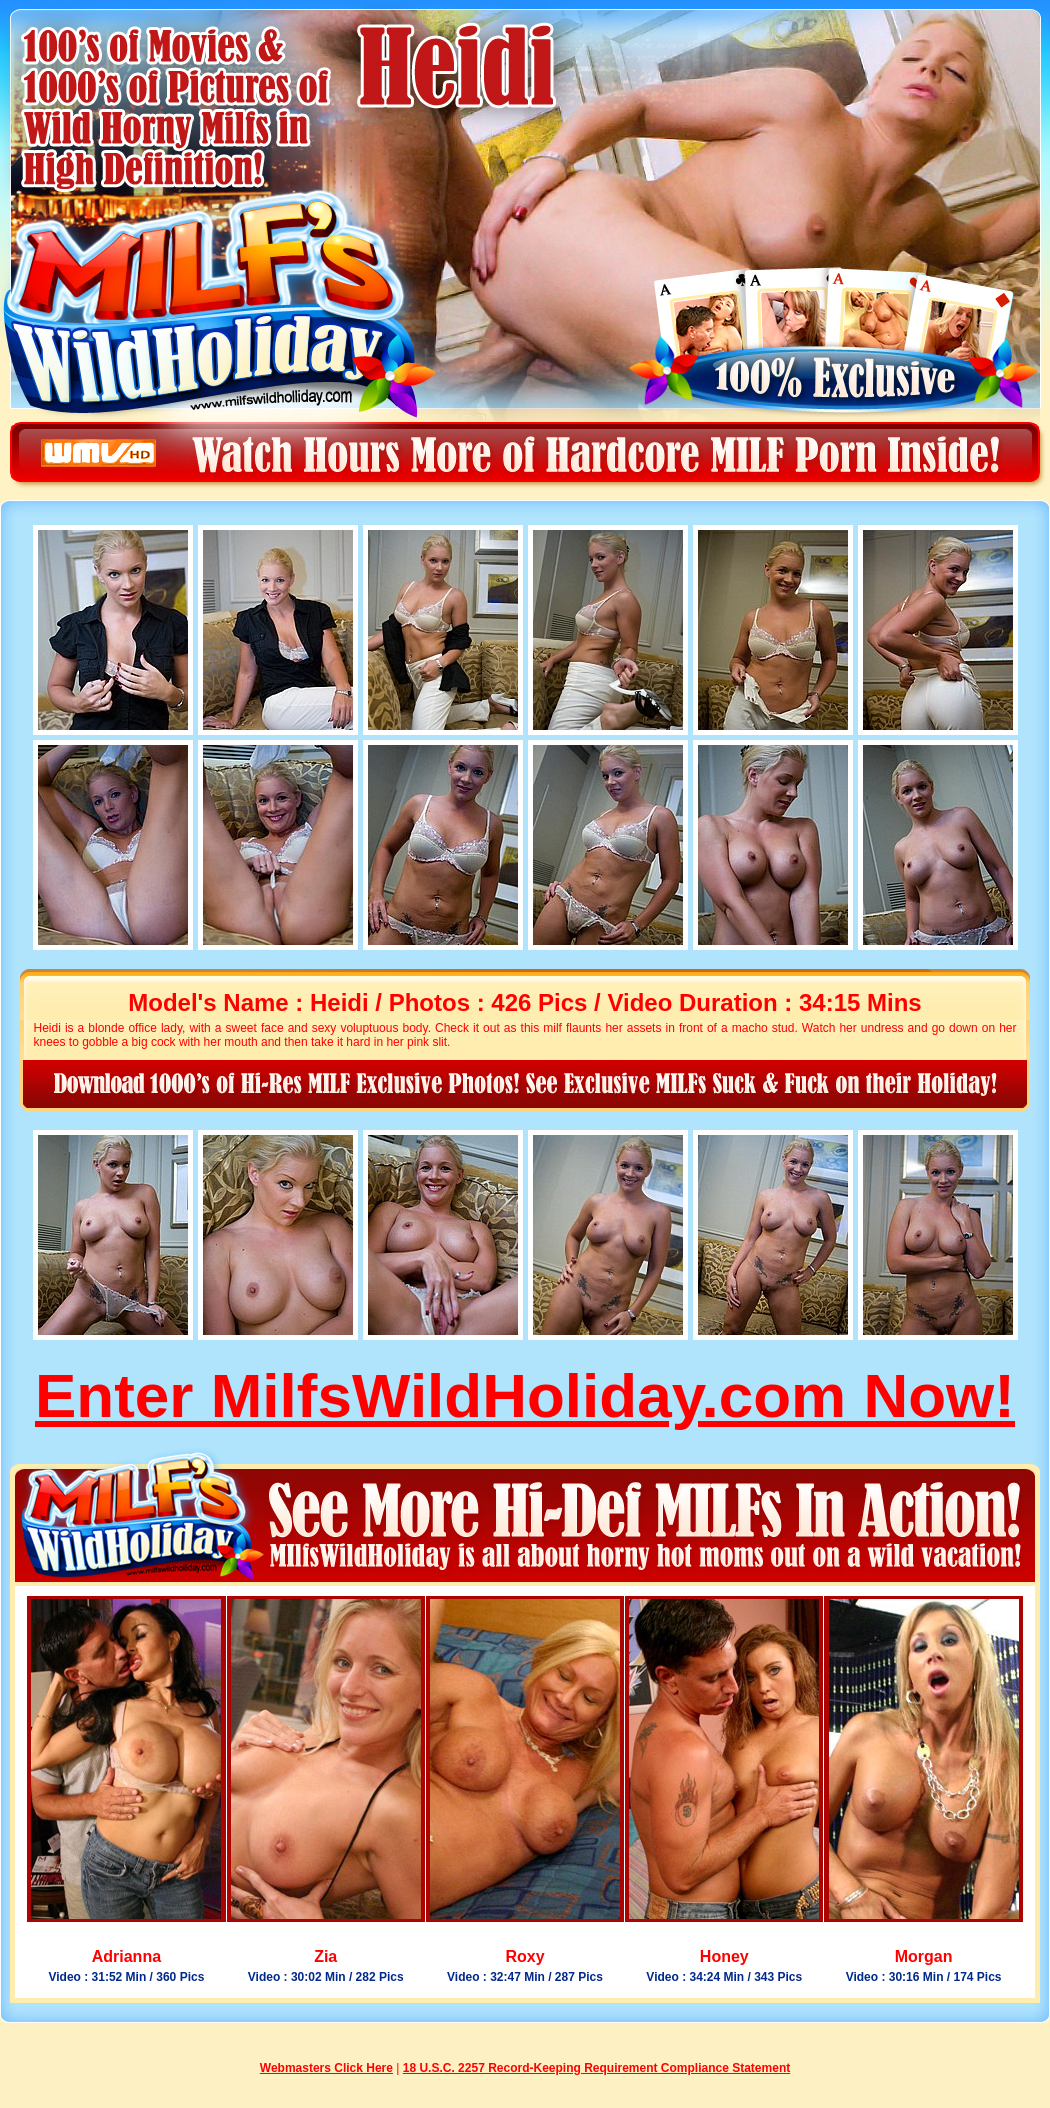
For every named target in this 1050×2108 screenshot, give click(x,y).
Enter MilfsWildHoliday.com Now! (525, 1395)
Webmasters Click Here (326, 2068)
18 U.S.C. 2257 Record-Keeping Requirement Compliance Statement (596, 2068)
